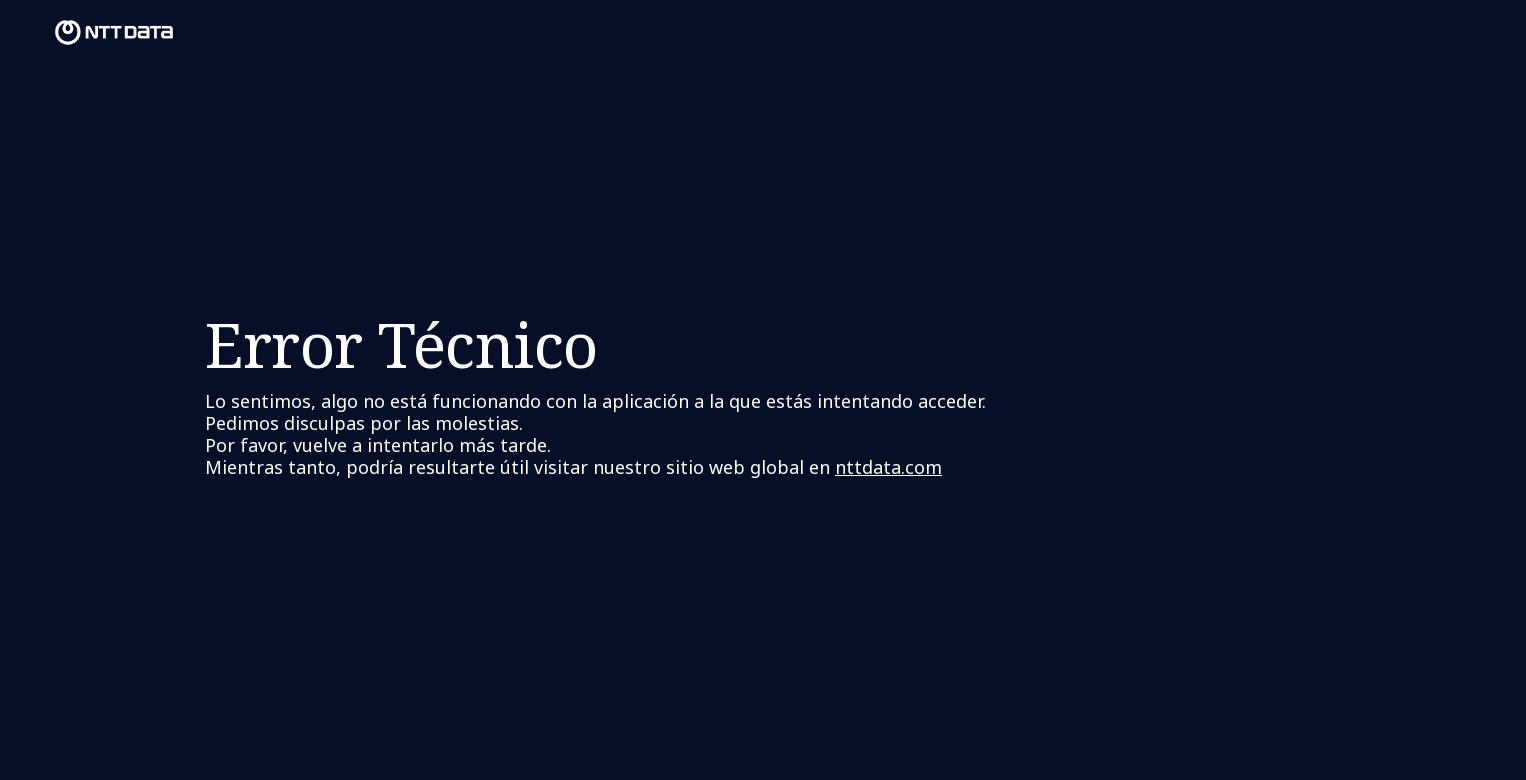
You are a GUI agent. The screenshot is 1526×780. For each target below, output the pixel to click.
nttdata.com (888, 467)
